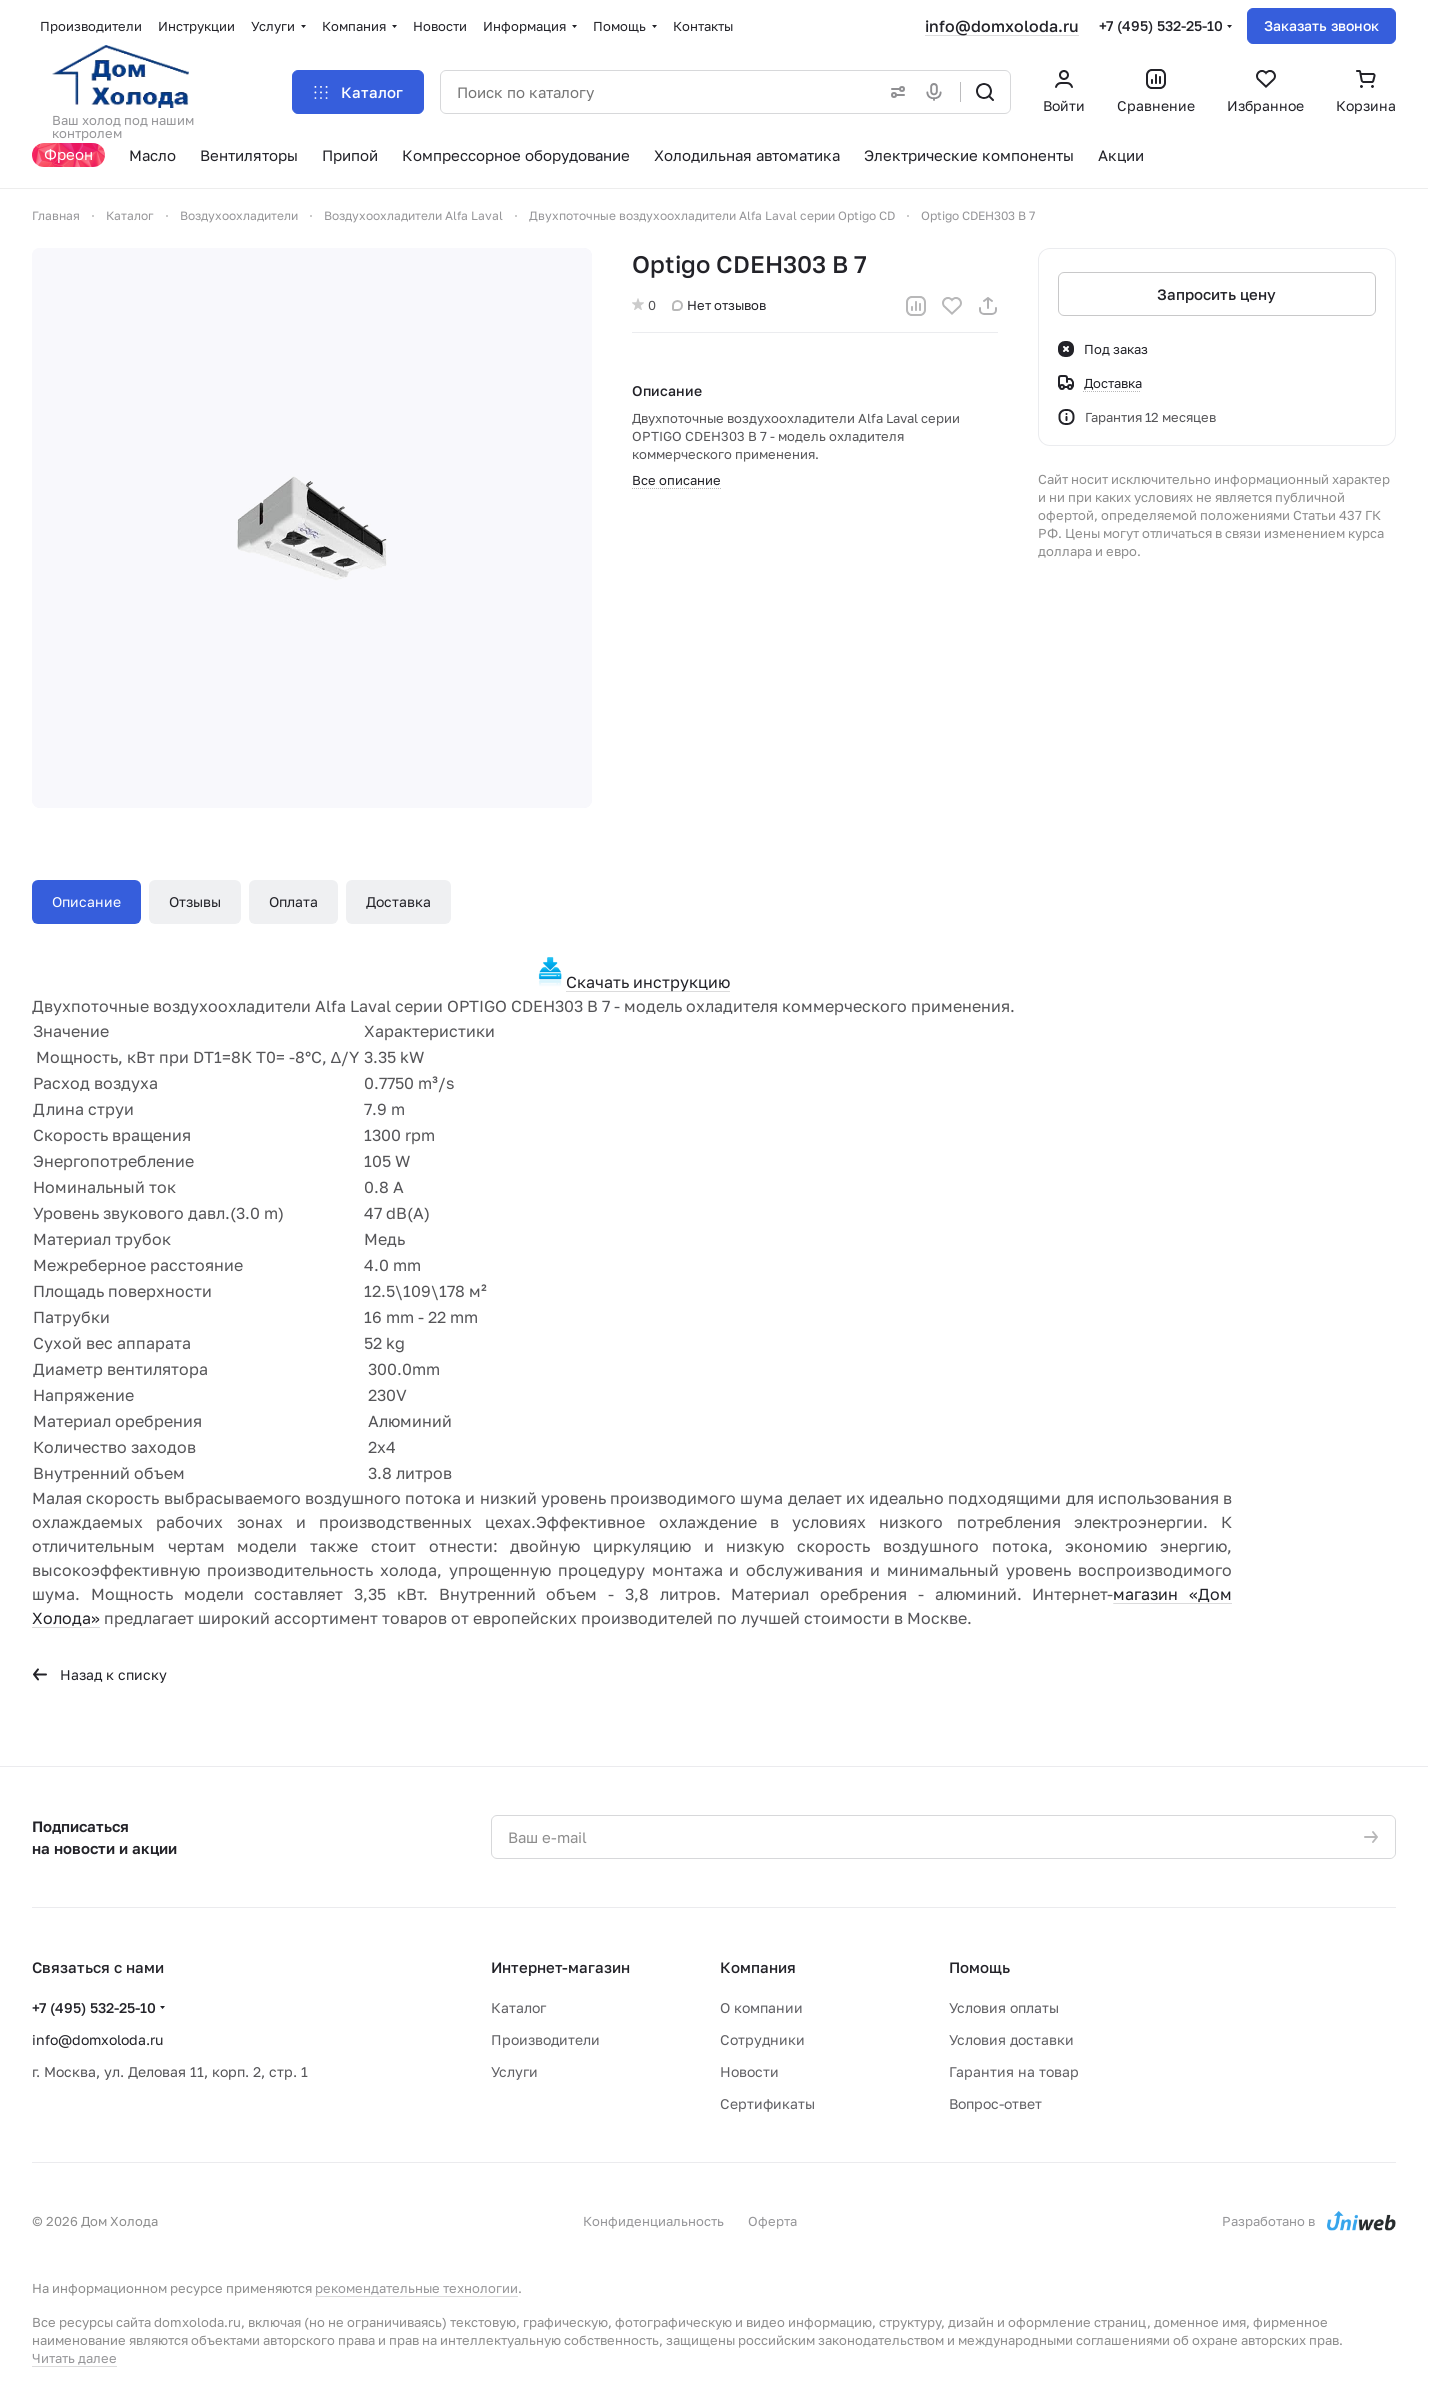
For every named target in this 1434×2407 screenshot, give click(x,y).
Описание (86, 901)
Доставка (398, 901)
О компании (761, 2007)
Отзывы (195, 901)
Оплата (293, 901)
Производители (545, 2039)
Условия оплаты (1004, 2007)
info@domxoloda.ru (1002, 26)
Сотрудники (762, 2039)
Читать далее (74, 2358)
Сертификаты (767, 2103)
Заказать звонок (1321, 25)
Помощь (979, 1967)
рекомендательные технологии (416, 2288)
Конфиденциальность (653, 2221)
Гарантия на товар (1014, 2071)
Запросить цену (1217, 294)
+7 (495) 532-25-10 (1161, 25)
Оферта (772, 2221)
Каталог (518, 2007)
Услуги (514, 2071)
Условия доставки (1011, 2039)
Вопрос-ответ (995, 2103)
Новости (749, 2071)
